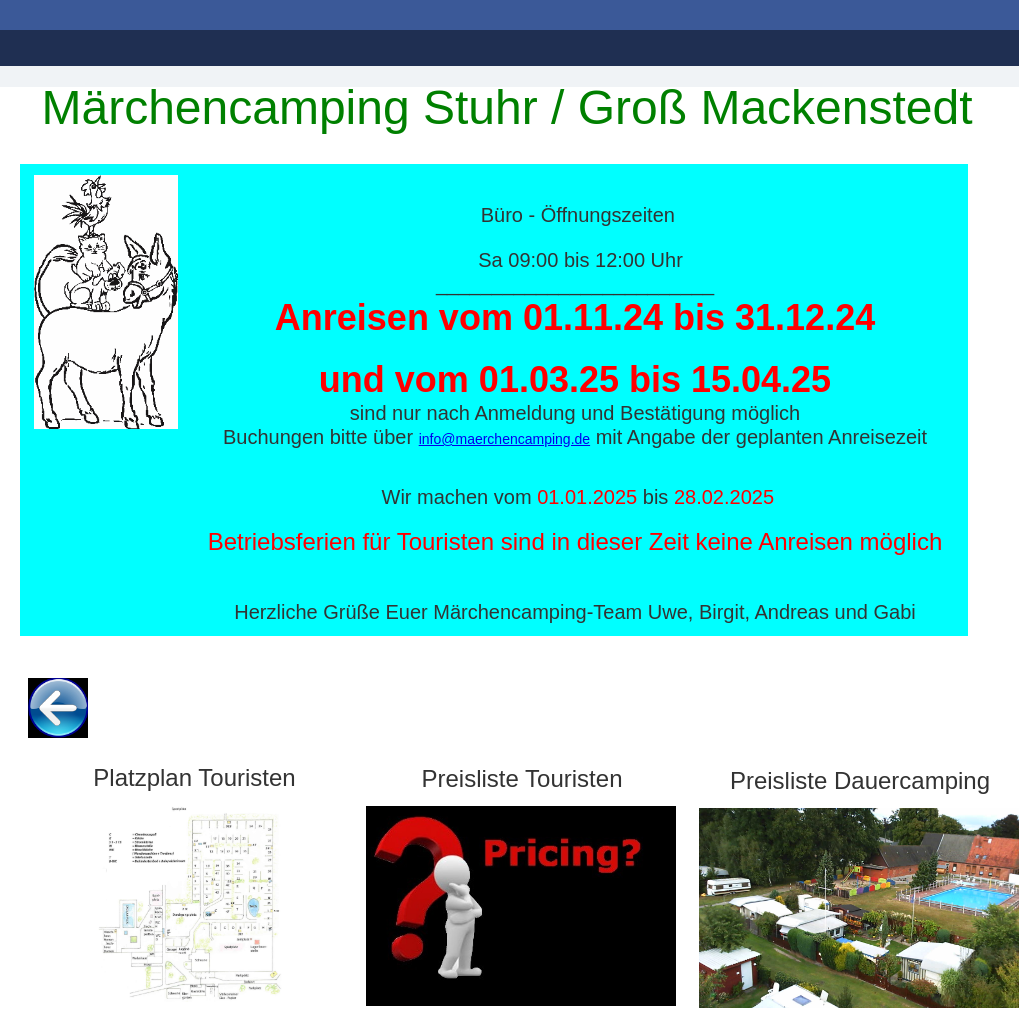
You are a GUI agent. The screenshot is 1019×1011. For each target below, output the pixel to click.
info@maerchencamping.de (504, 439)
